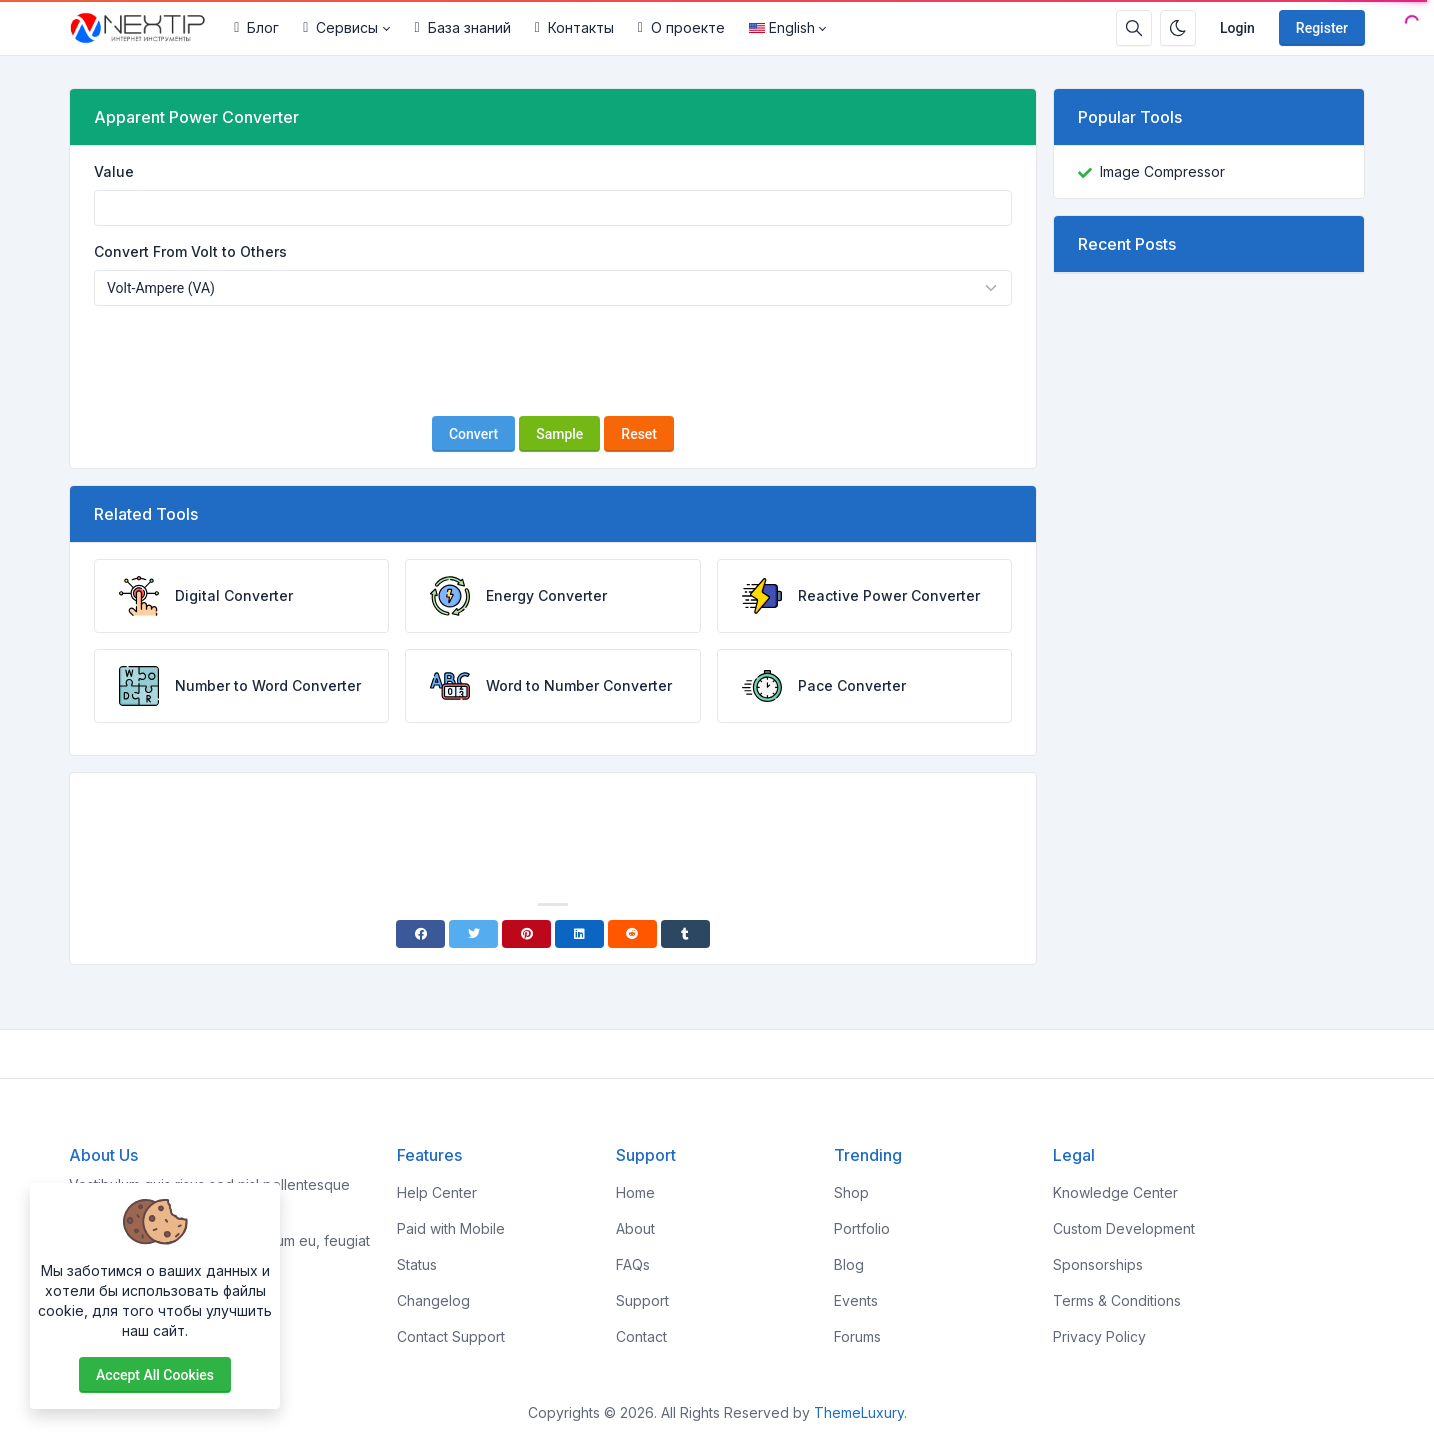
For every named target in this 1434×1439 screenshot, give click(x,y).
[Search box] (1134, 28)
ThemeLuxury (859, 1412)
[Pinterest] (526, 934)
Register (1322, 28)
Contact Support (451, 1336)
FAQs (633, 1264)
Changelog (433, 1300)
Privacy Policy (1099, 1336)
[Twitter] (473, 934)
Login (1237, 28)
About (635, 1228)
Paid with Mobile (451, 1228)
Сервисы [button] (340, 27)
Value (114, 171)
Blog (849, 1264)
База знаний (463, 27)
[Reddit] (632, 934)
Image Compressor (1162, 171)
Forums (857, 1336)
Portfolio (862, 1228)
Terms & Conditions (1117, 1300)
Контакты (574, 27)
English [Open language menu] (782, 27)
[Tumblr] (685, 934)
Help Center (437, 1192)
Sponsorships (1098, 1264)
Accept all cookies (155, 1375)
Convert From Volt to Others (190, 251)
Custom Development (1124, 1228)
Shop (851, 1192)
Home (635, 1192)
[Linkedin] (579, 934)
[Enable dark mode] (1178, 28)
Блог (256, 27)
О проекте (681, 27)
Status (417, 1264)
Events (856, 1300)
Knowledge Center (1115, 1192)
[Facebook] (420, 934)
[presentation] (553, 361)
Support (642, 1300)
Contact (641, 1336)
